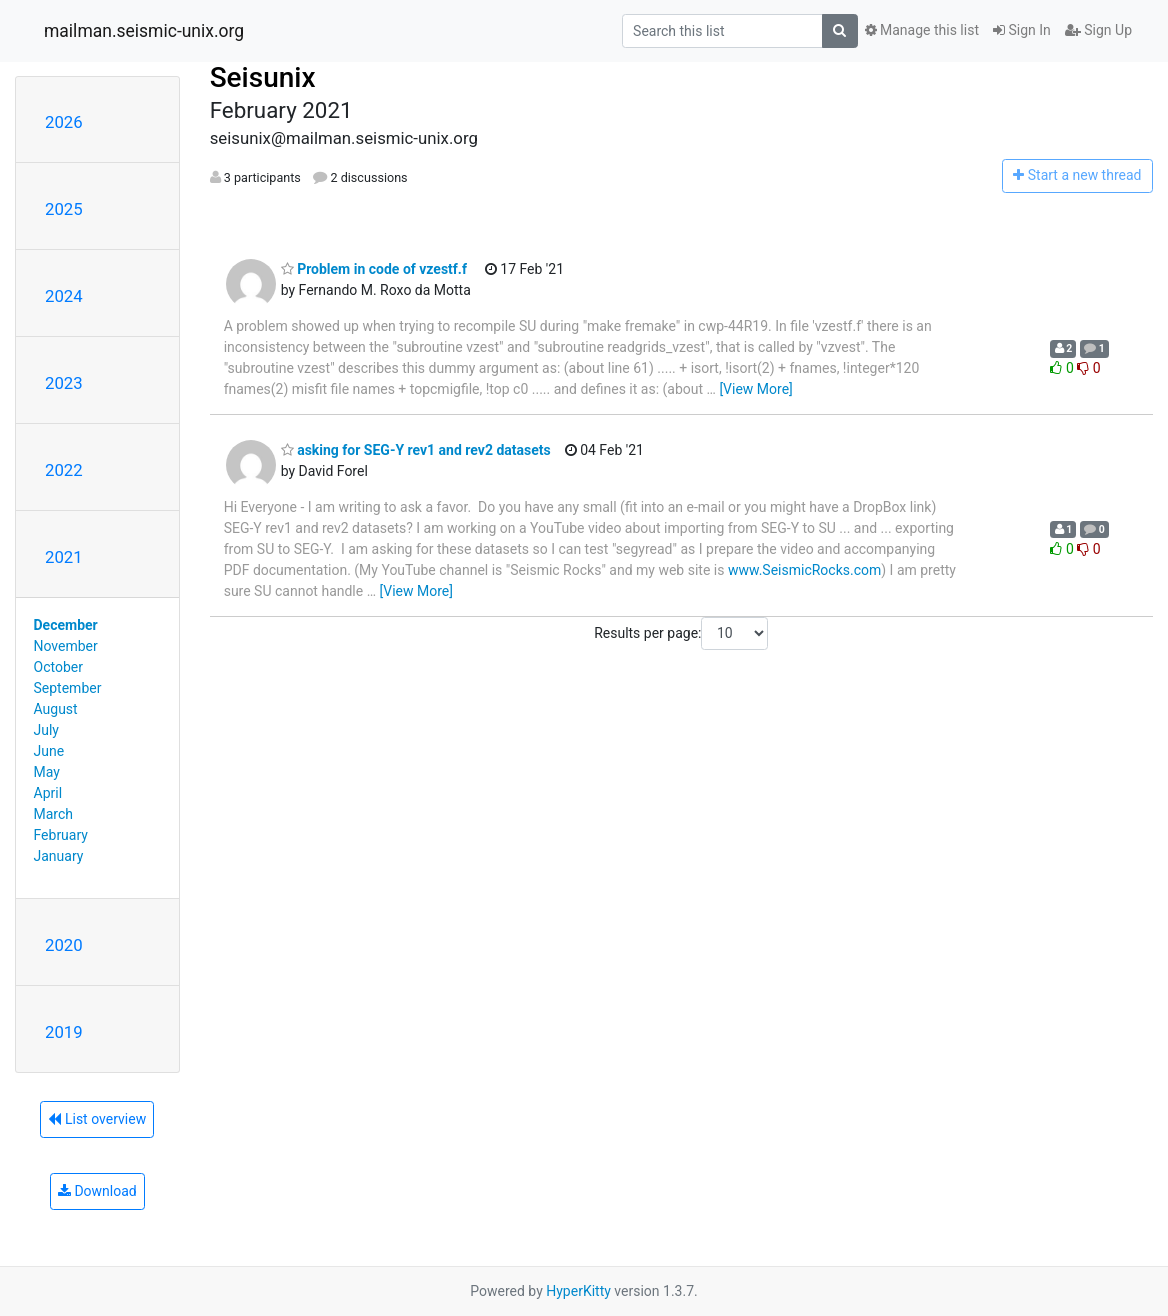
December (66, 625)
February (61, 835)
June (49, 751)
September (68, 688)
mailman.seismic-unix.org (144, 31)
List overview (97, 1119)
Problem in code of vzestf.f (374, 269)
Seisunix (263, 77)
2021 (64, 557)
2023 (64, 383)
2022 (64, 470)
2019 (64, 1032)
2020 (64, 945)
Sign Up (1098, 30)
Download (97, 1191)
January (59, 856)
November (66, 646)
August (56, 709)
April (48, 793)
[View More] (755, 389)
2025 (64, 209)
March (54, 814)
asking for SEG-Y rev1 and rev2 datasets (416, 450)
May (47, 772)
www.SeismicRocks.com (804, 570)
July (46, 730)
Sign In (1022, 30)
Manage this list (922, 30)
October (58, 667)
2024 (64, 296)
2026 (64, 122)
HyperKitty (578, 1291)
